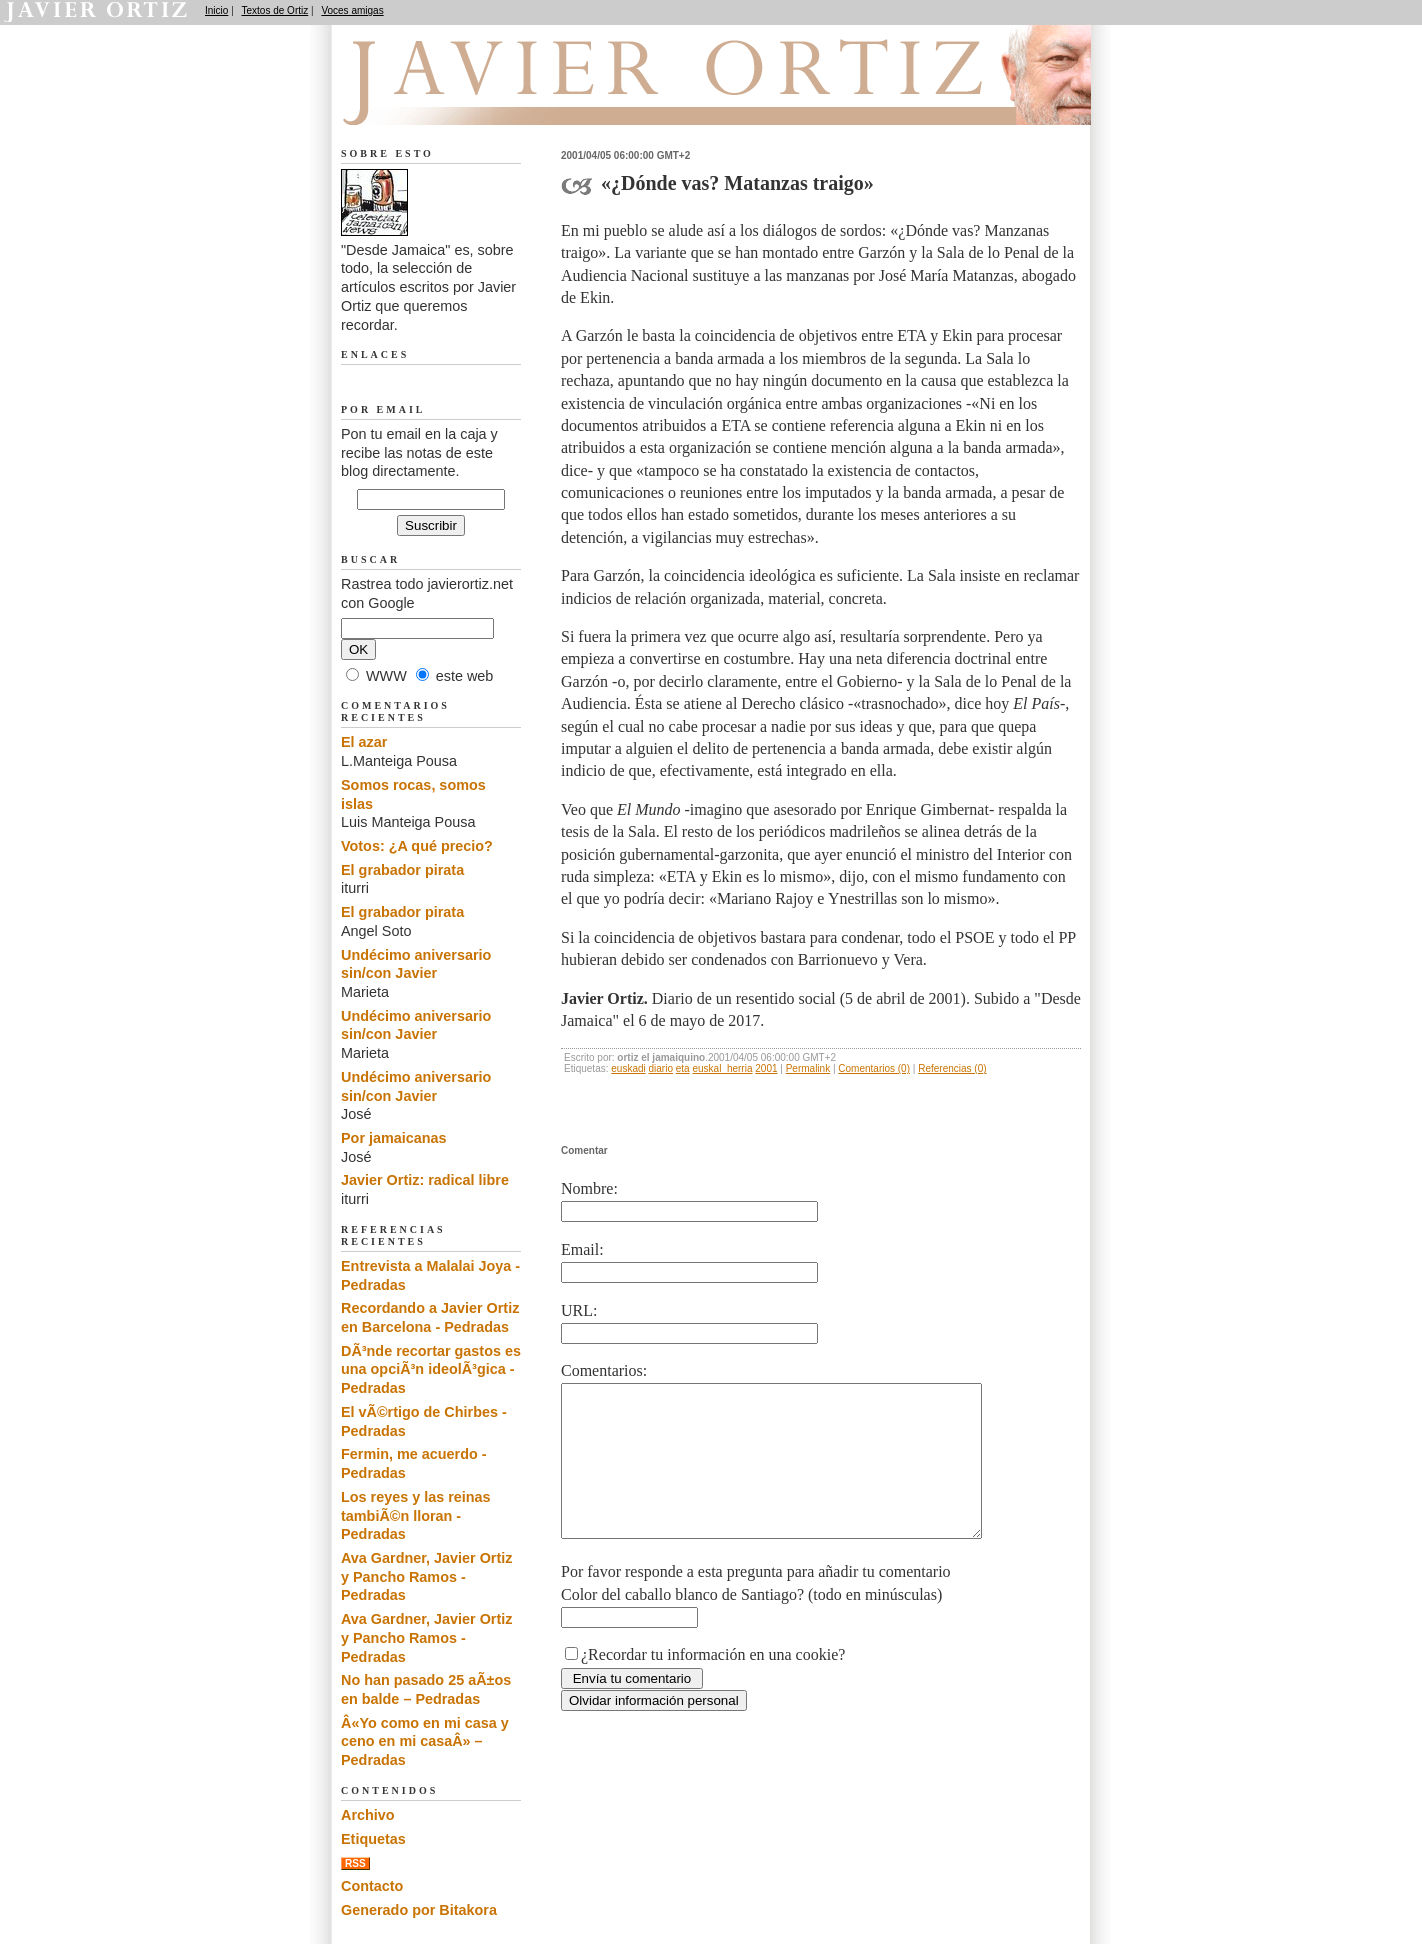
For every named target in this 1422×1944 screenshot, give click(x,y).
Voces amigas (352, 10)
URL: (579, 1310)
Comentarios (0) (874, 1068)
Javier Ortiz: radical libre (425, 1180)
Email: (582, 1249)
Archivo (368, 1815)
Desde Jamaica (448, 101)
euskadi (628, 1068)
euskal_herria (722, 1068)
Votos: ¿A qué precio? (417, 846)
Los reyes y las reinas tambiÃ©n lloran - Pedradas (416, 1515)
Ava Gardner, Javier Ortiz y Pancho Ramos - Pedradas (426, 1576)
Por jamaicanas (394, 1138)
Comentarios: (604, 1370)
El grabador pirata (402, 870)
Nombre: (589, 1188)
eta (683, 1068)
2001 (766, 1068)
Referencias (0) (952, 1068)
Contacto (372, 1886)
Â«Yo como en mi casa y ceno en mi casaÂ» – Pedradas (425, 1741)
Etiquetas (373, 1839)
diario (661, 1068)
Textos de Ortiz (275, 10)
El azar (364, 742)
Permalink (808, 1068)
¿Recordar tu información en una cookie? (713, 1684)
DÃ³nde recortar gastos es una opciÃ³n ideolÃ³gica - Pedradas (431, 1369)
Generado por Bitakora (419, 1910)
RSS (355, 1863)
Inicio (216, 10)
